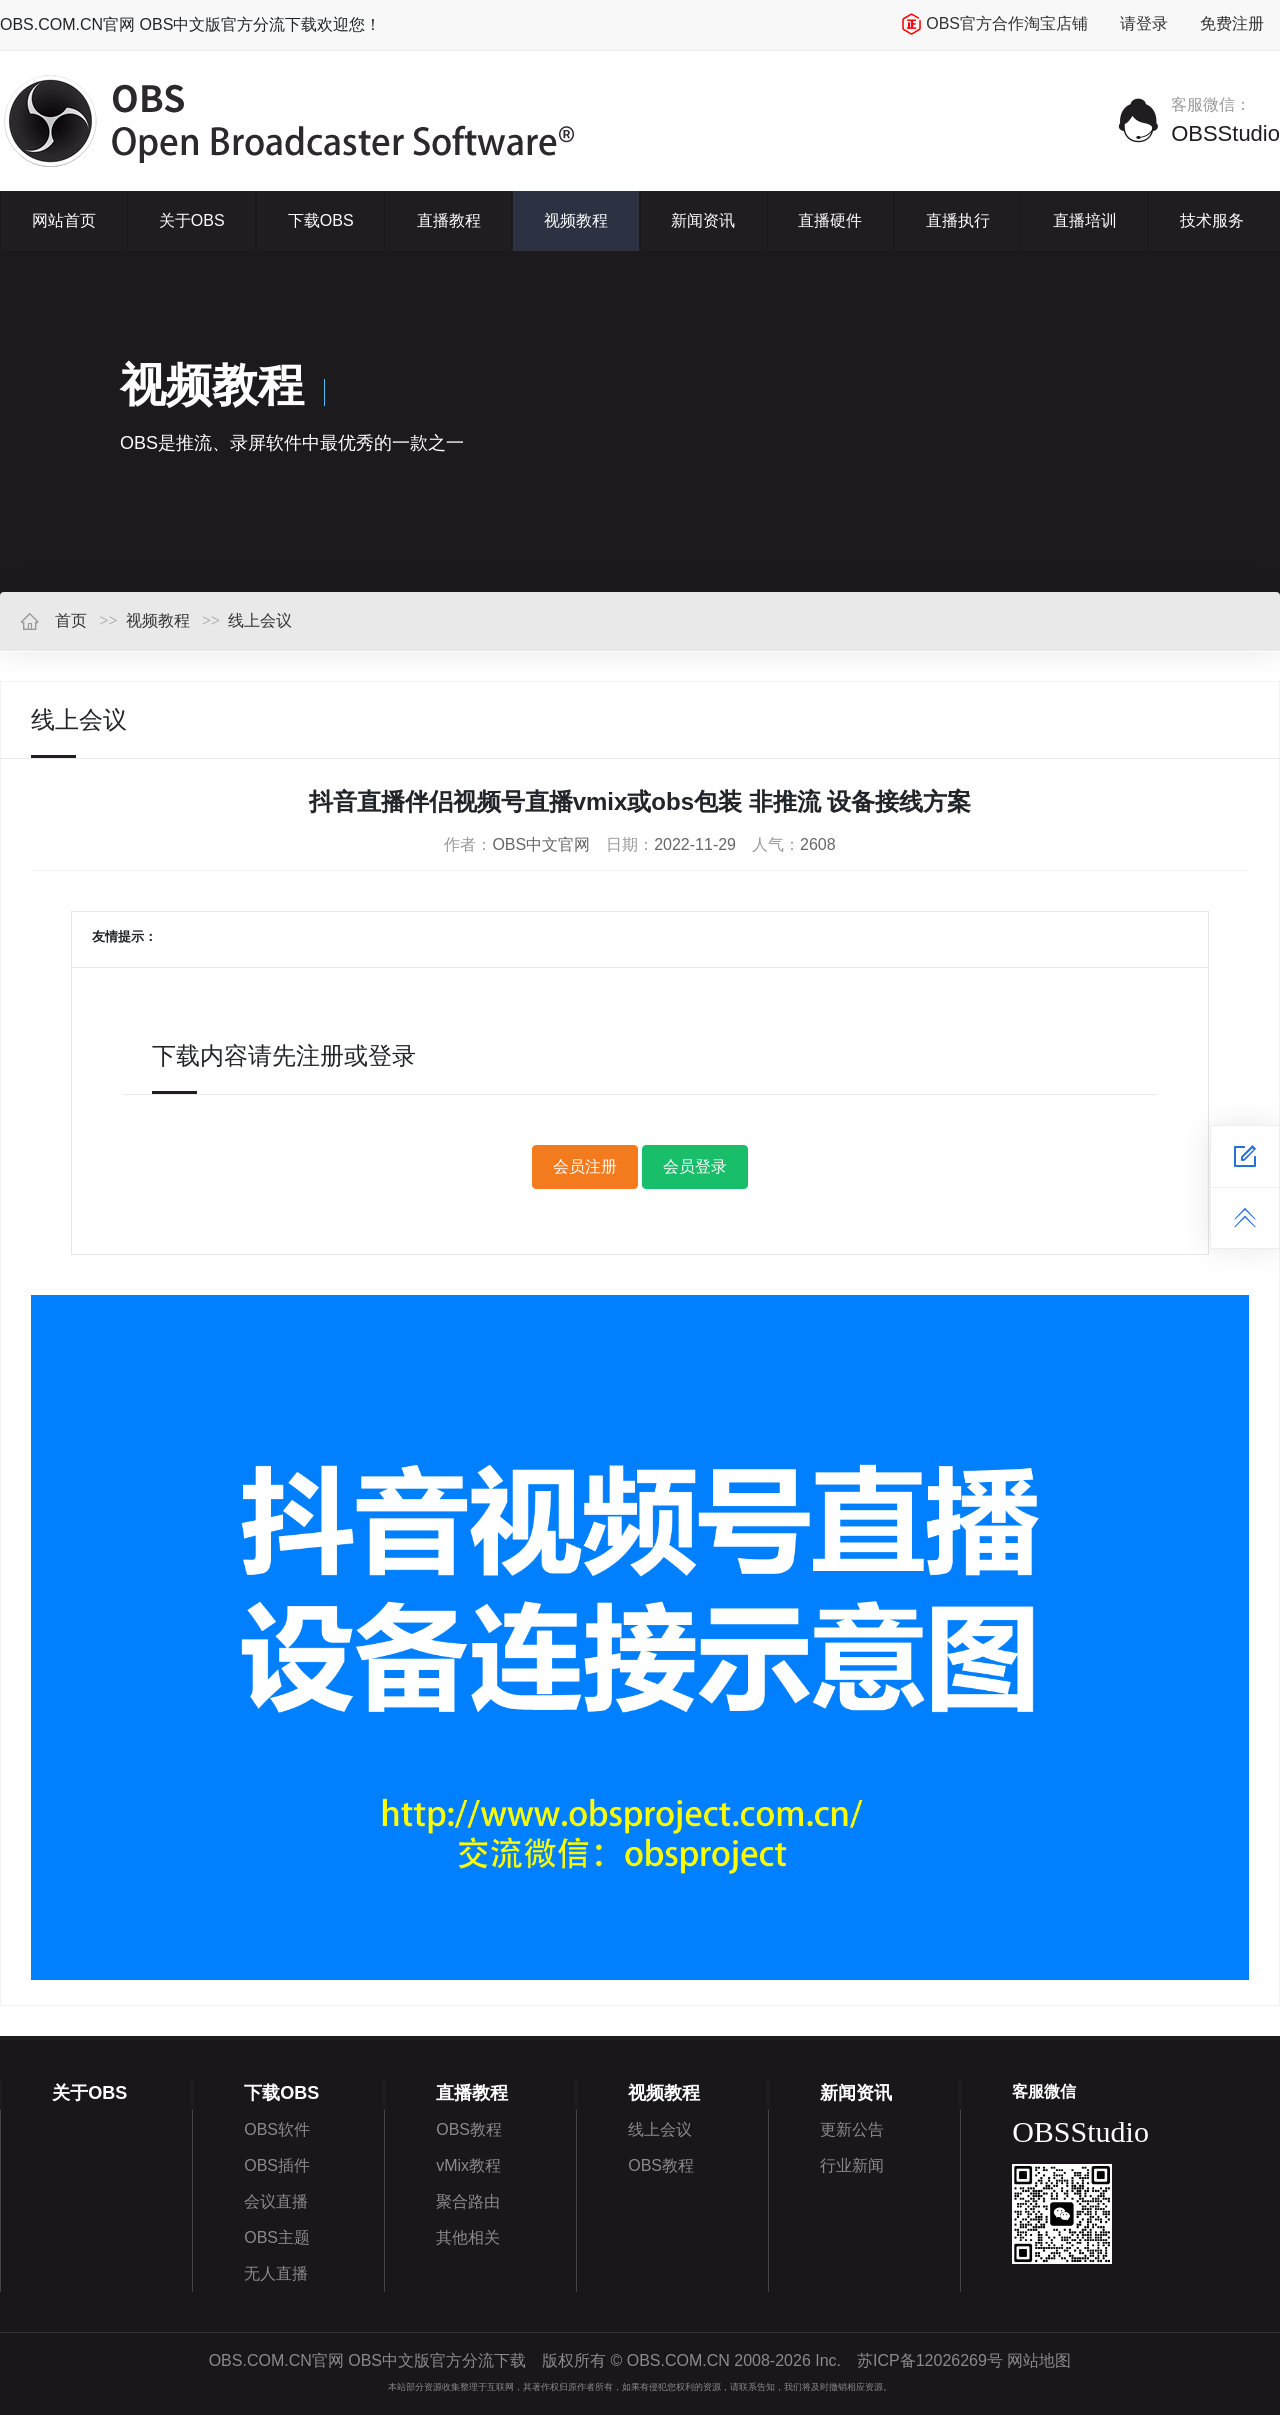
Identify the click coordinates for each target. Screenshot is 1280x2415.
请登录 (1144, 23)
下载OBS (321, 220)
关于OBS (192, 220)
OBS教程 (469, 2129)
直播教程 (449, 220)
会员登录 (695, 1166)
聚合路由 (468, 2201)
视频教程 (576, 220)
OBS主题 (277, 2237)
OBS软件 (277, 2129)
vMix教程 (468, 2165)
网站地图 (1039, 2360)
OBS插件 (277, 2165)
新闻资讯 (703, 220)
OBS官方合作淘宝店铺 (994, 24)
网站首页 (64, 220)
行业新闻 (852, 2165)
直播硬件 (830, 220)
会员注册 (585, 1166)
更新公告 (852, 2129)
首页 (53, 620)
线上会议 (260, 620)
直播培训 (1085, 220)
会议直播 (276, 2201)
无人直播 (276, 2273)
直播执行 (958, 220)
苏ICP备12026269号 (930, 2360)
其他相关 (468, 2237)
